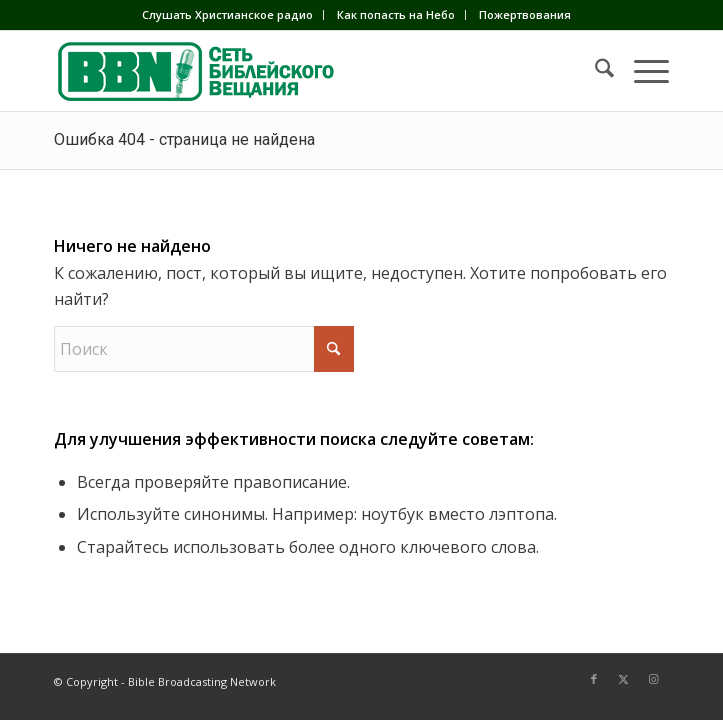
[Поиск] (594, 71)
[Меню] (641, 71)
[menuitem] (228, 15)
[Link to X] (624, 679)
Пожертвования (525, 14)
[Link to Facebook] (594, 679)
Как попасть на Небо (396, 14)
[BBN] (300, 71)
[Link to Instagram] (654, 679)
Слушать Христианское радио (227, 14)
